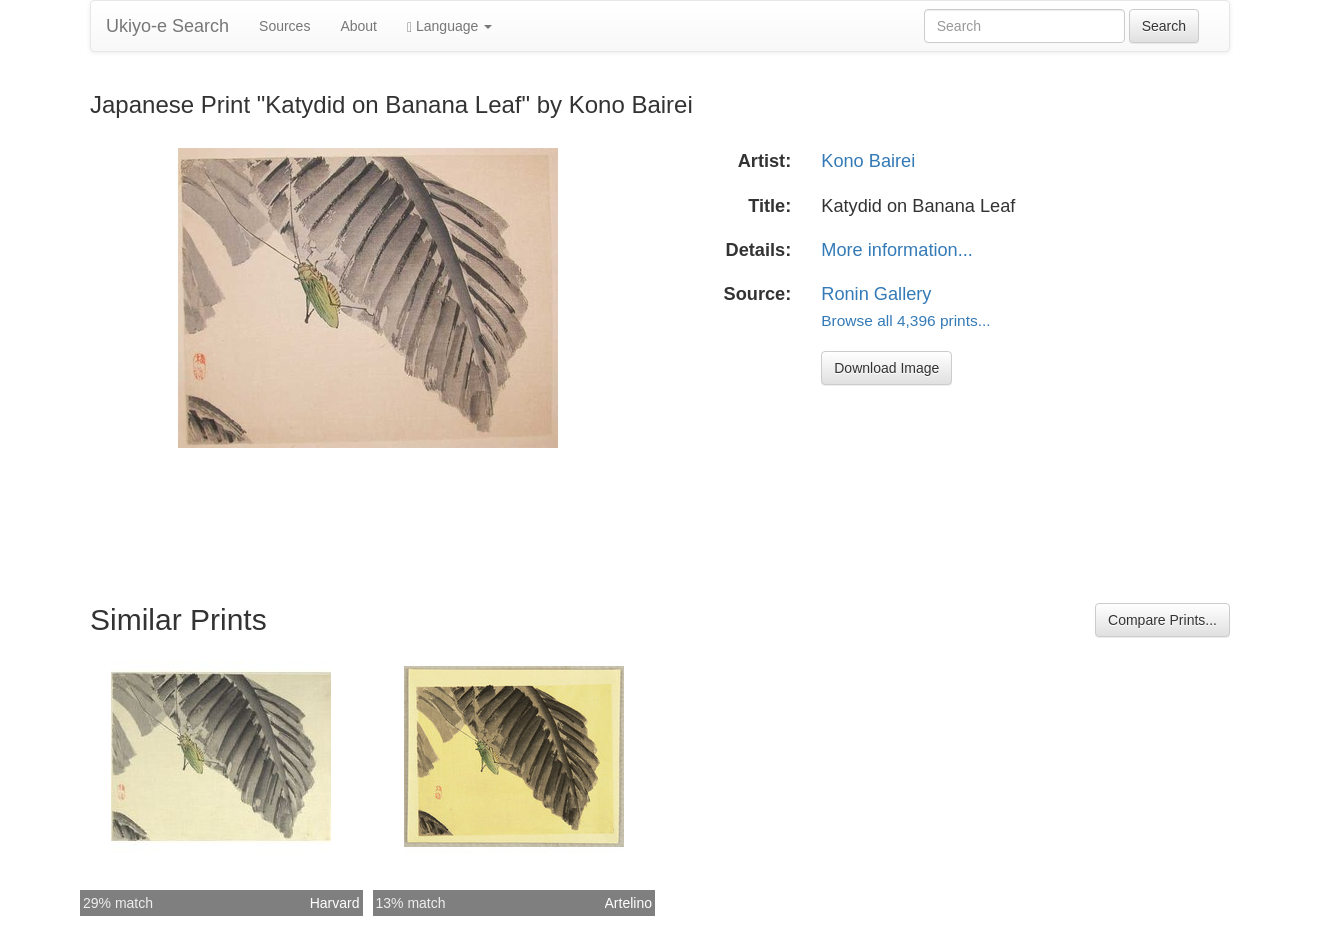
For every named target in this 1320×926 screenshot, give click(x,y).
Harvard (335, 903)
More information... (897, 250)
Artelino (628, 903)
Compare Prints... (1162, 620)
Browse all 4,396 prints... (905, 320)
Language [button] (449, 26)
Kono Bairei (868, 161)
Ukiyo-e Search (167, 26)
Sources (284, 26)
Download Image (886, 368)
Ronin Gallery (876, 294)
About (358, 26)
